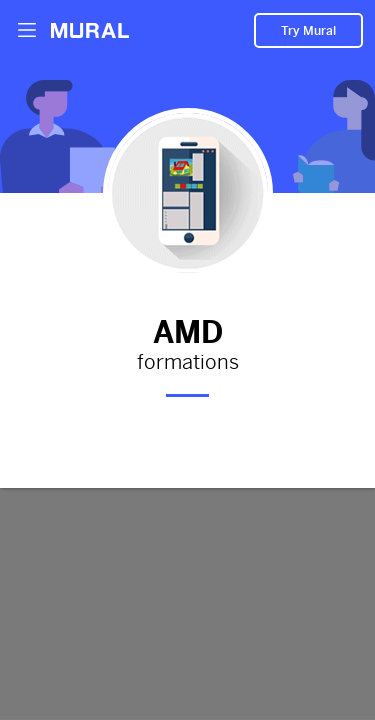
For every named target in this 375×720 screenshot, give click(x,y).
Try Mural (308, 31)
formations (187, 363)
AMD (187, 329)
